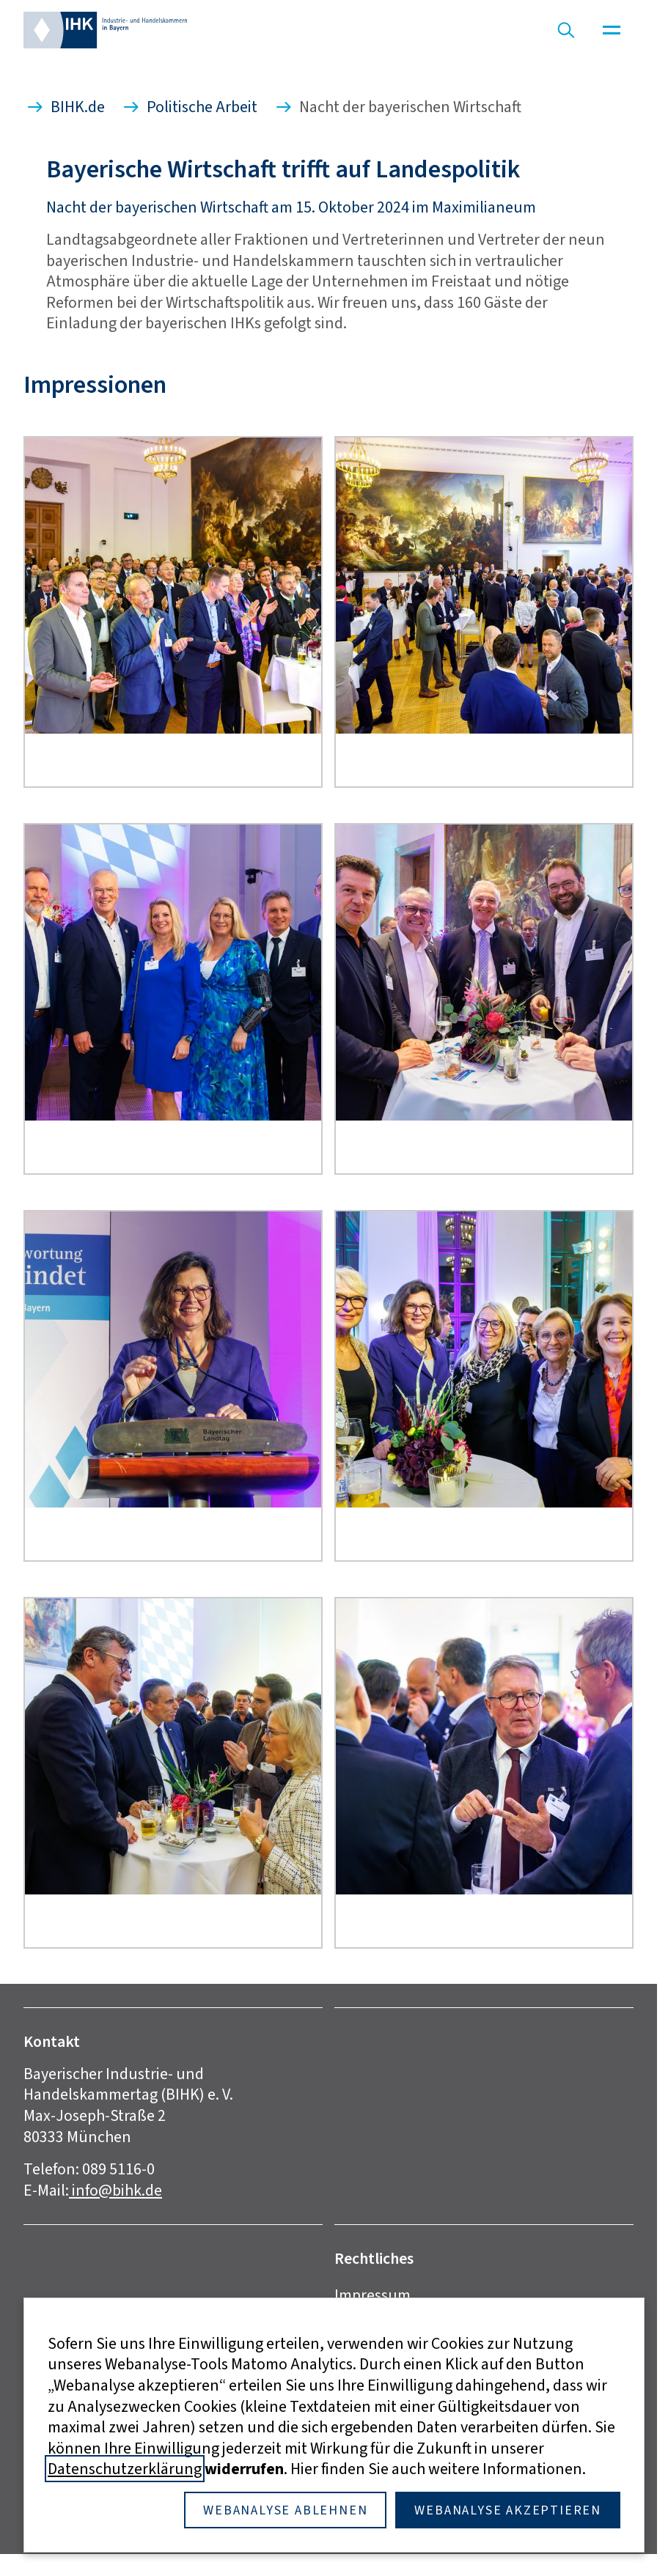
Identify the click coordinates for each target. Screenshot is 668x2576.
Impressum (372, 2295)
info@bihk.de (115, 2190)
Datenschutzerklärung (125, 2468)
